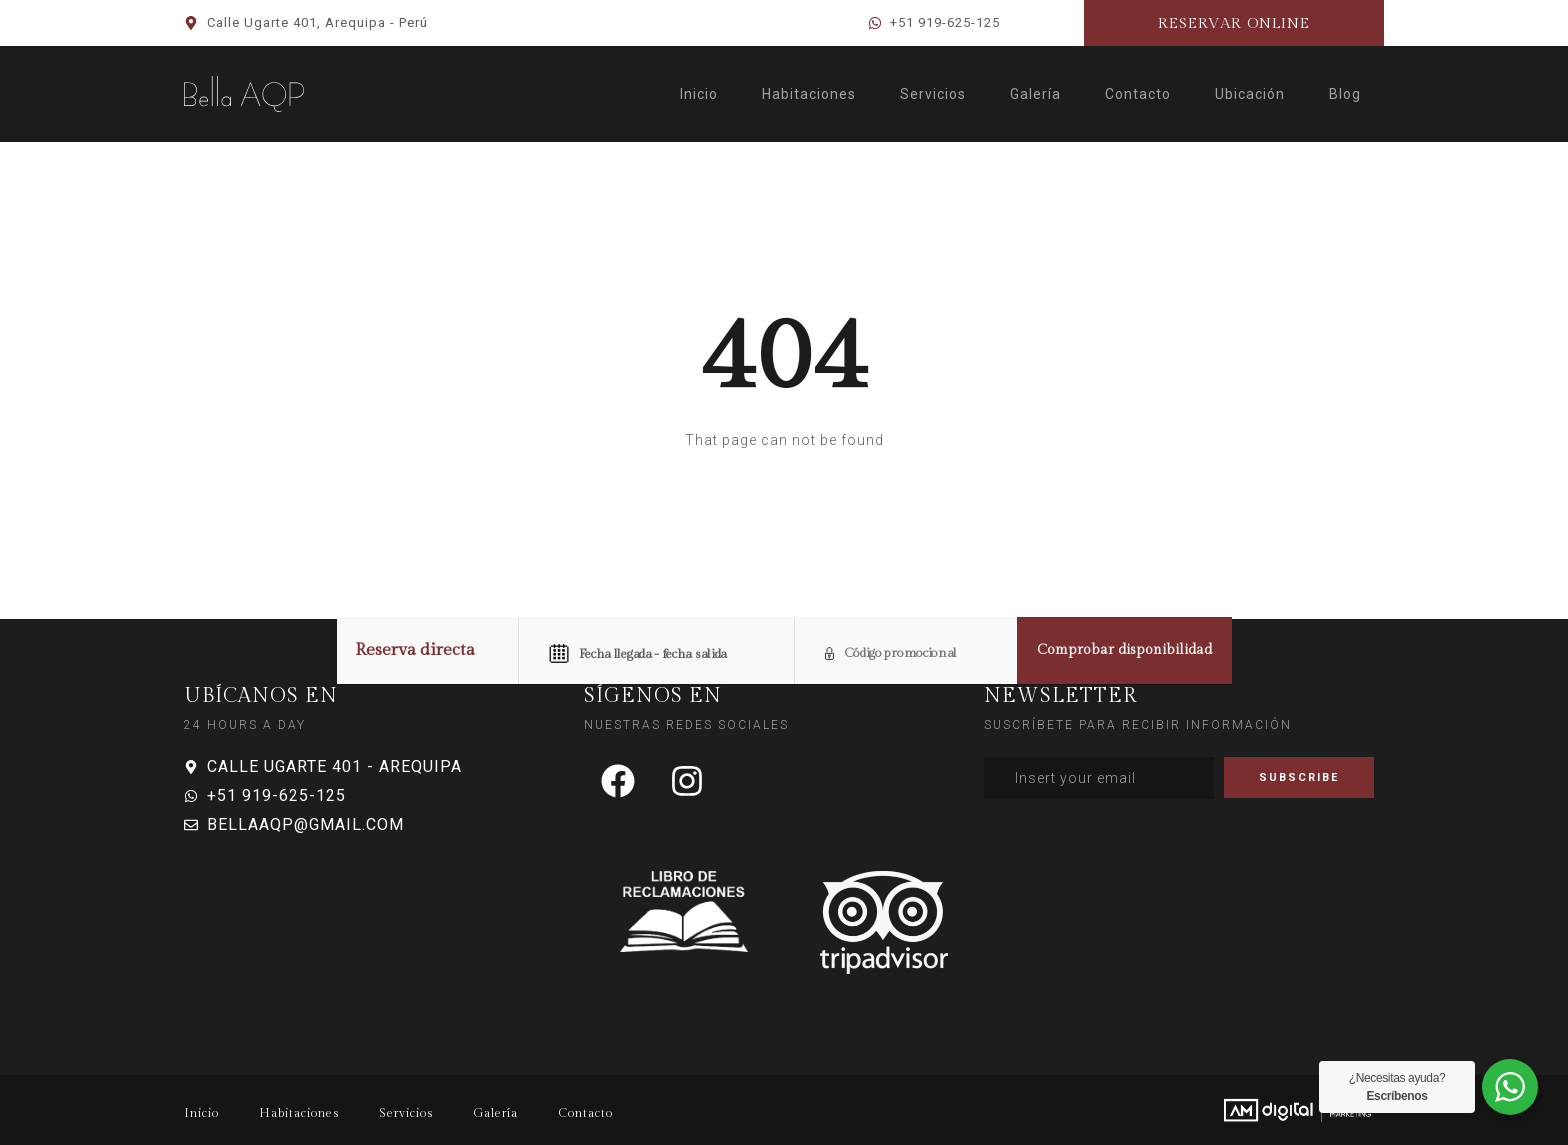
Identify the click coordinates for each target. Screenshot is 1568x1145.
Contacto (1138, 94)
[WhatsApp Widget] (1510, 1087)
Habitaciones (809, 94)
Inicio (699, 94)
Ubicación (1250, 94)
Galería (1035, 94)
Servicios (933, 94)
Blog (1345, 94)
